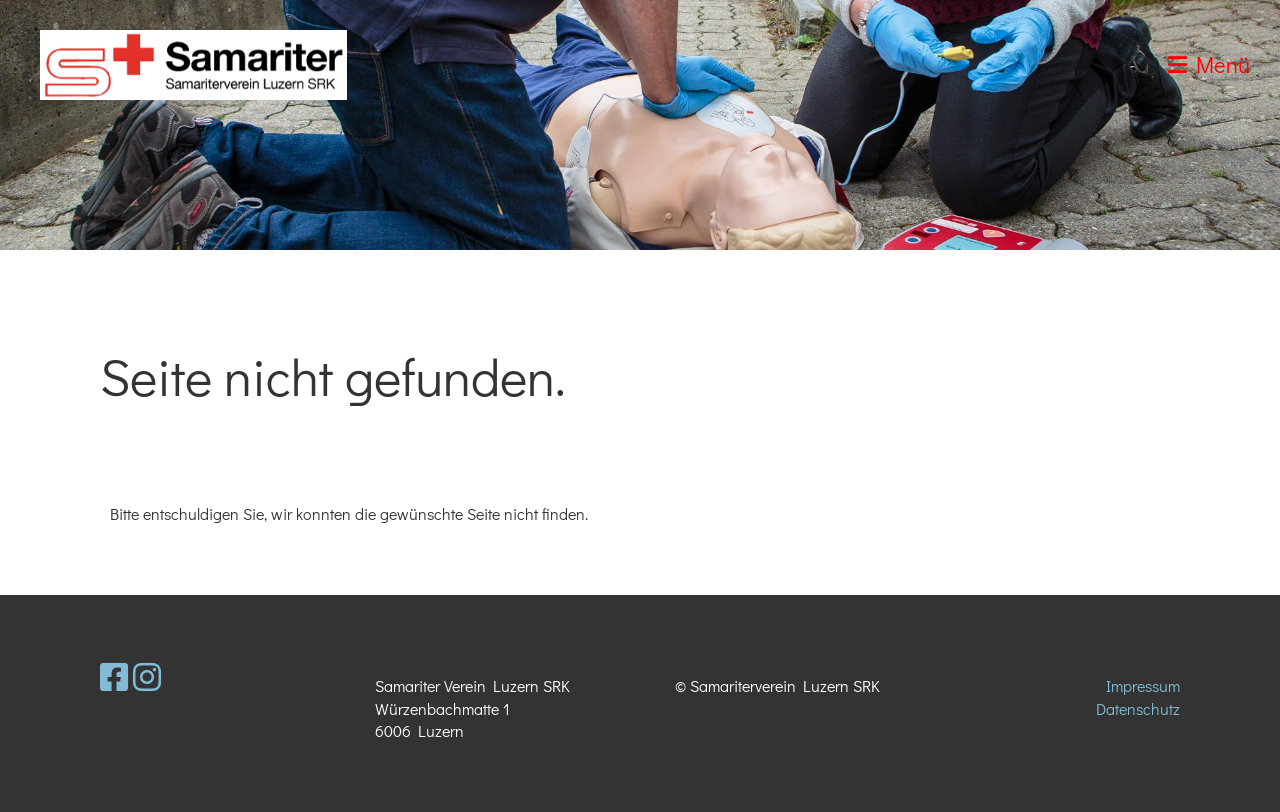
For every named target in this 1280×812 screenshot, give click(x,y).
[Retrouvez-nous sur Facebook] (114, 676)
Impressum (1143, 685)
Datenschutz (1138, 708)
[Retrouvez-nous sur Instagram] (147, 676)
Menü (1209, 64)
